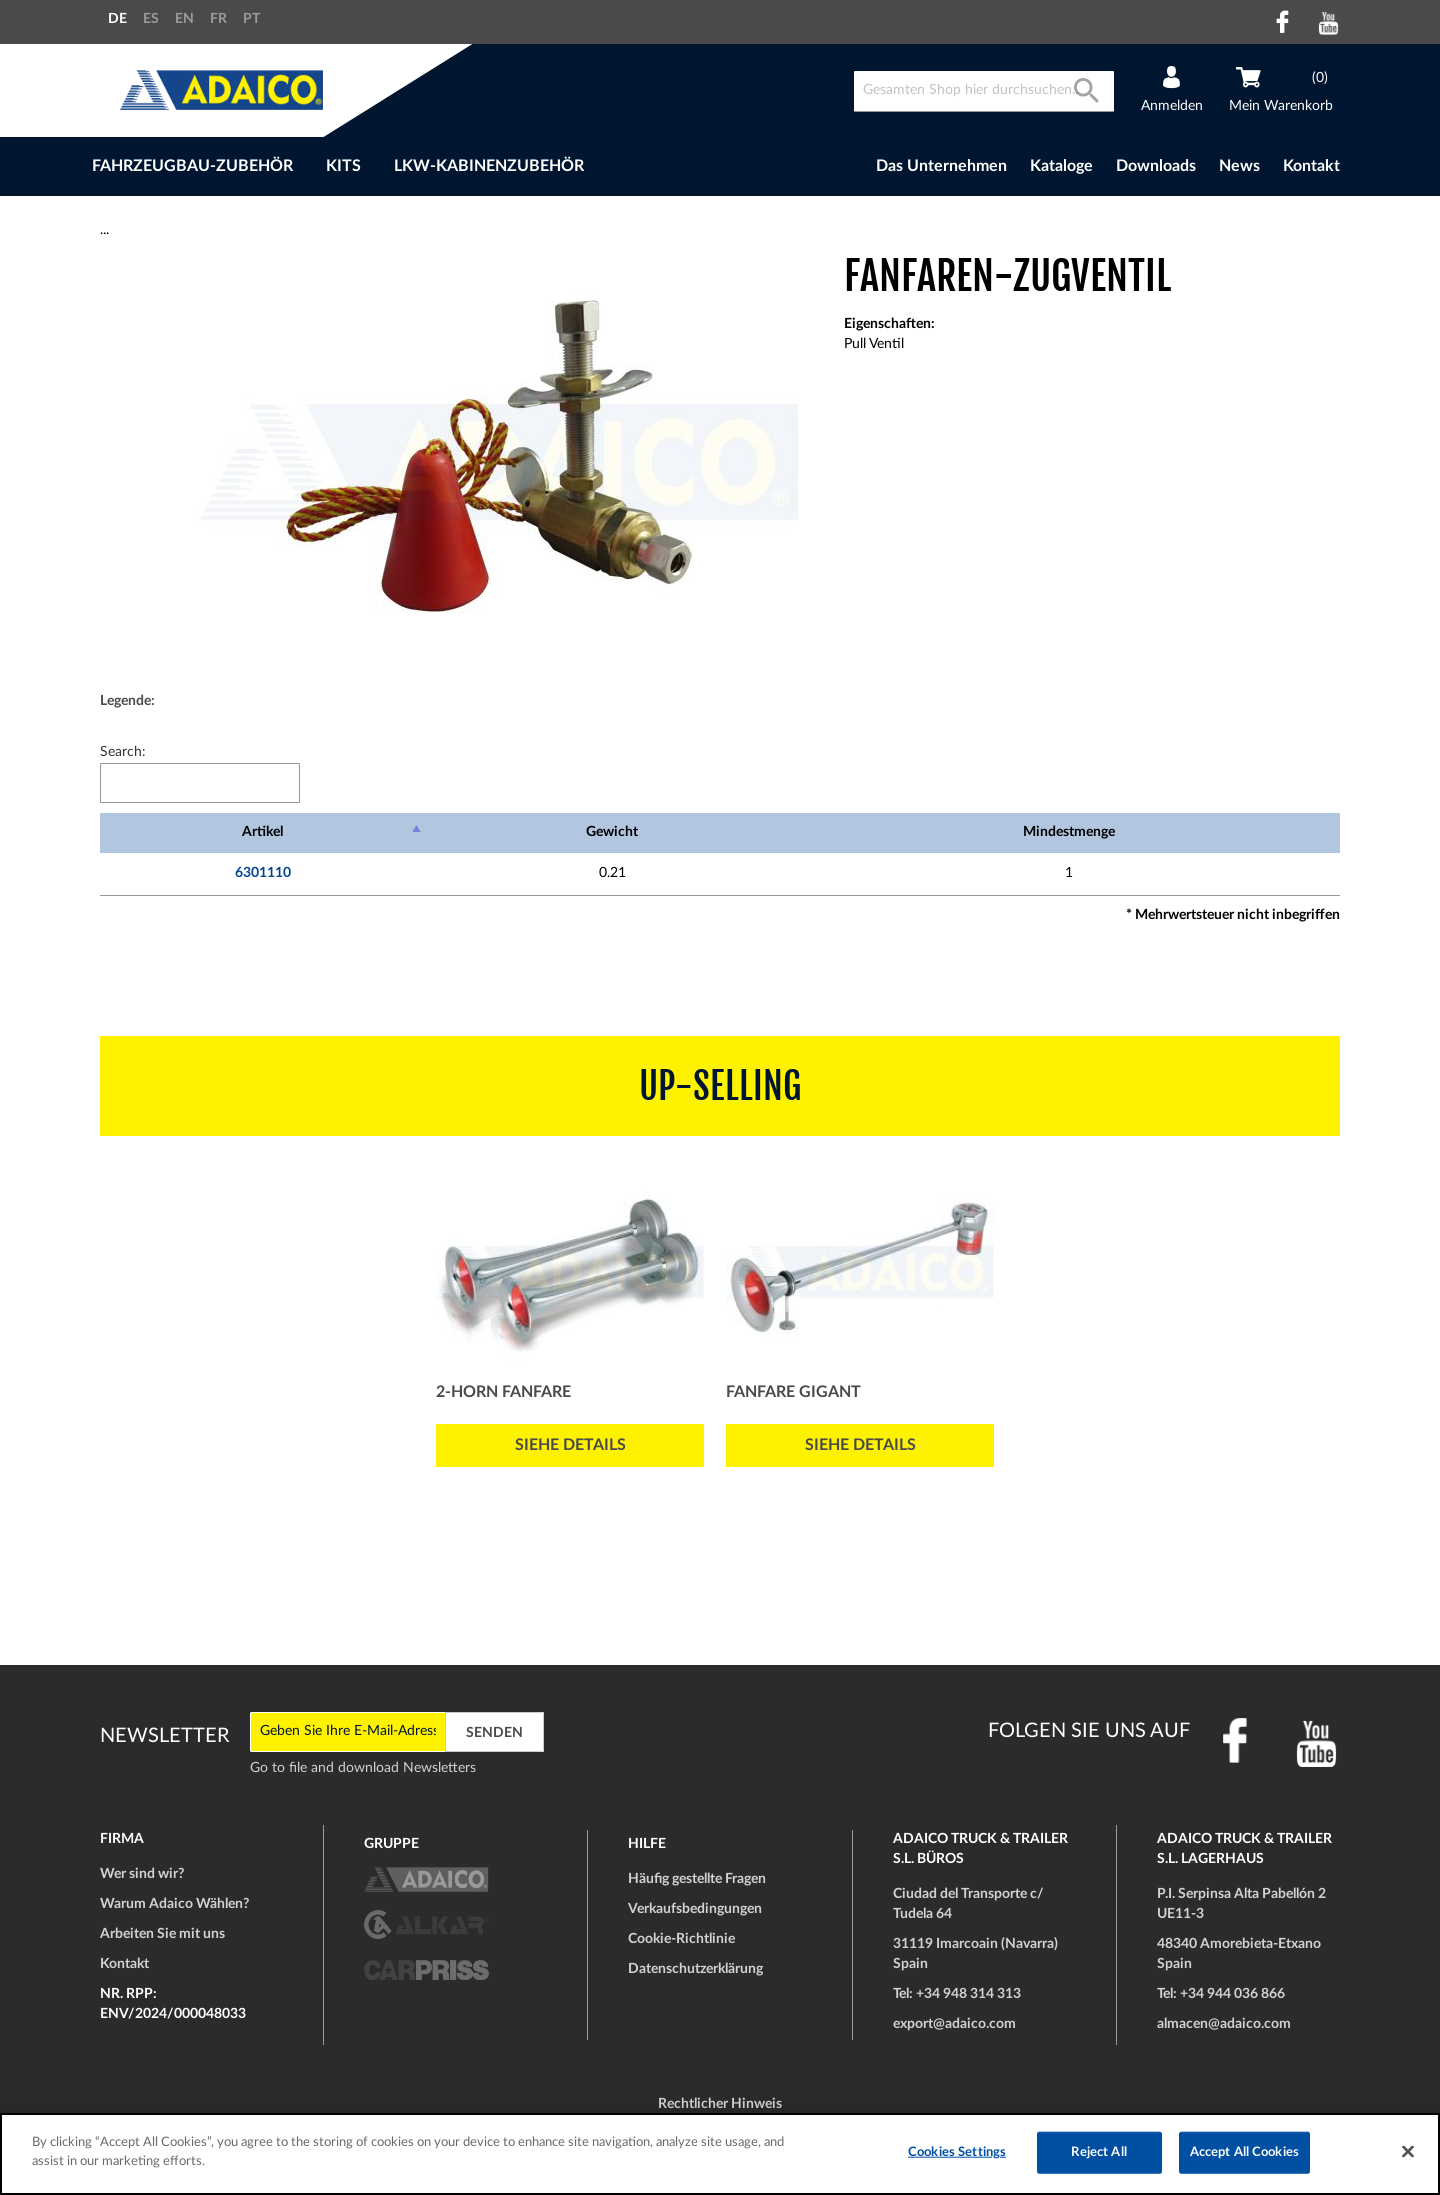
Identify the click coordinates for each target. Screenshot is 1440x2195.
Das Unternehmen (941, 166)
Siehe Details (570, 1445)
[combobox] (984, 91)
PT (251, 19)
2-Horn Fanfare (503, 1392)
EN (184, 19)
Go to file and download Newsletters (363, 1768)
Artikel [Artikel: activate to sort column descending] (262, 832)
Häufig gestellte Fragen (697, 1879)
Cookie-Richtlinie (681, 1939)
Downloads (1156, 166)
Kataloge (1061, 166)
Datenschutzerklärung (695, 1969)
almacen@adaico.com (1224, 2024)
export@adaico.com (954, 2024)
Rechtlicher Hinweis (720, 2104)
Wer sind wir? (142, 1874)
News (1239, 166)
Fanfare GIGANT (793, 1392)
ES (151, 19)
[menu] (438, 166)
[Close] (1408, 2151)
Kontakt (1311, 166)
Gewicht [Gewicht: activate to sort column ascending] (612, 832)
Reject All (1098, 2152)
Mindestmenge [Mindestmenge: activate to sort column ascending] (1069, 832)
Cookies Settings (957, 2152)
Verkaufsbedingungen (695, 1909)
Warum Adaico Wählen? (174, 1904)
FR (218, 19)
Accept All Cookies (1244, 2152)
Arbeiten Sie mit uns (162, 1934)
